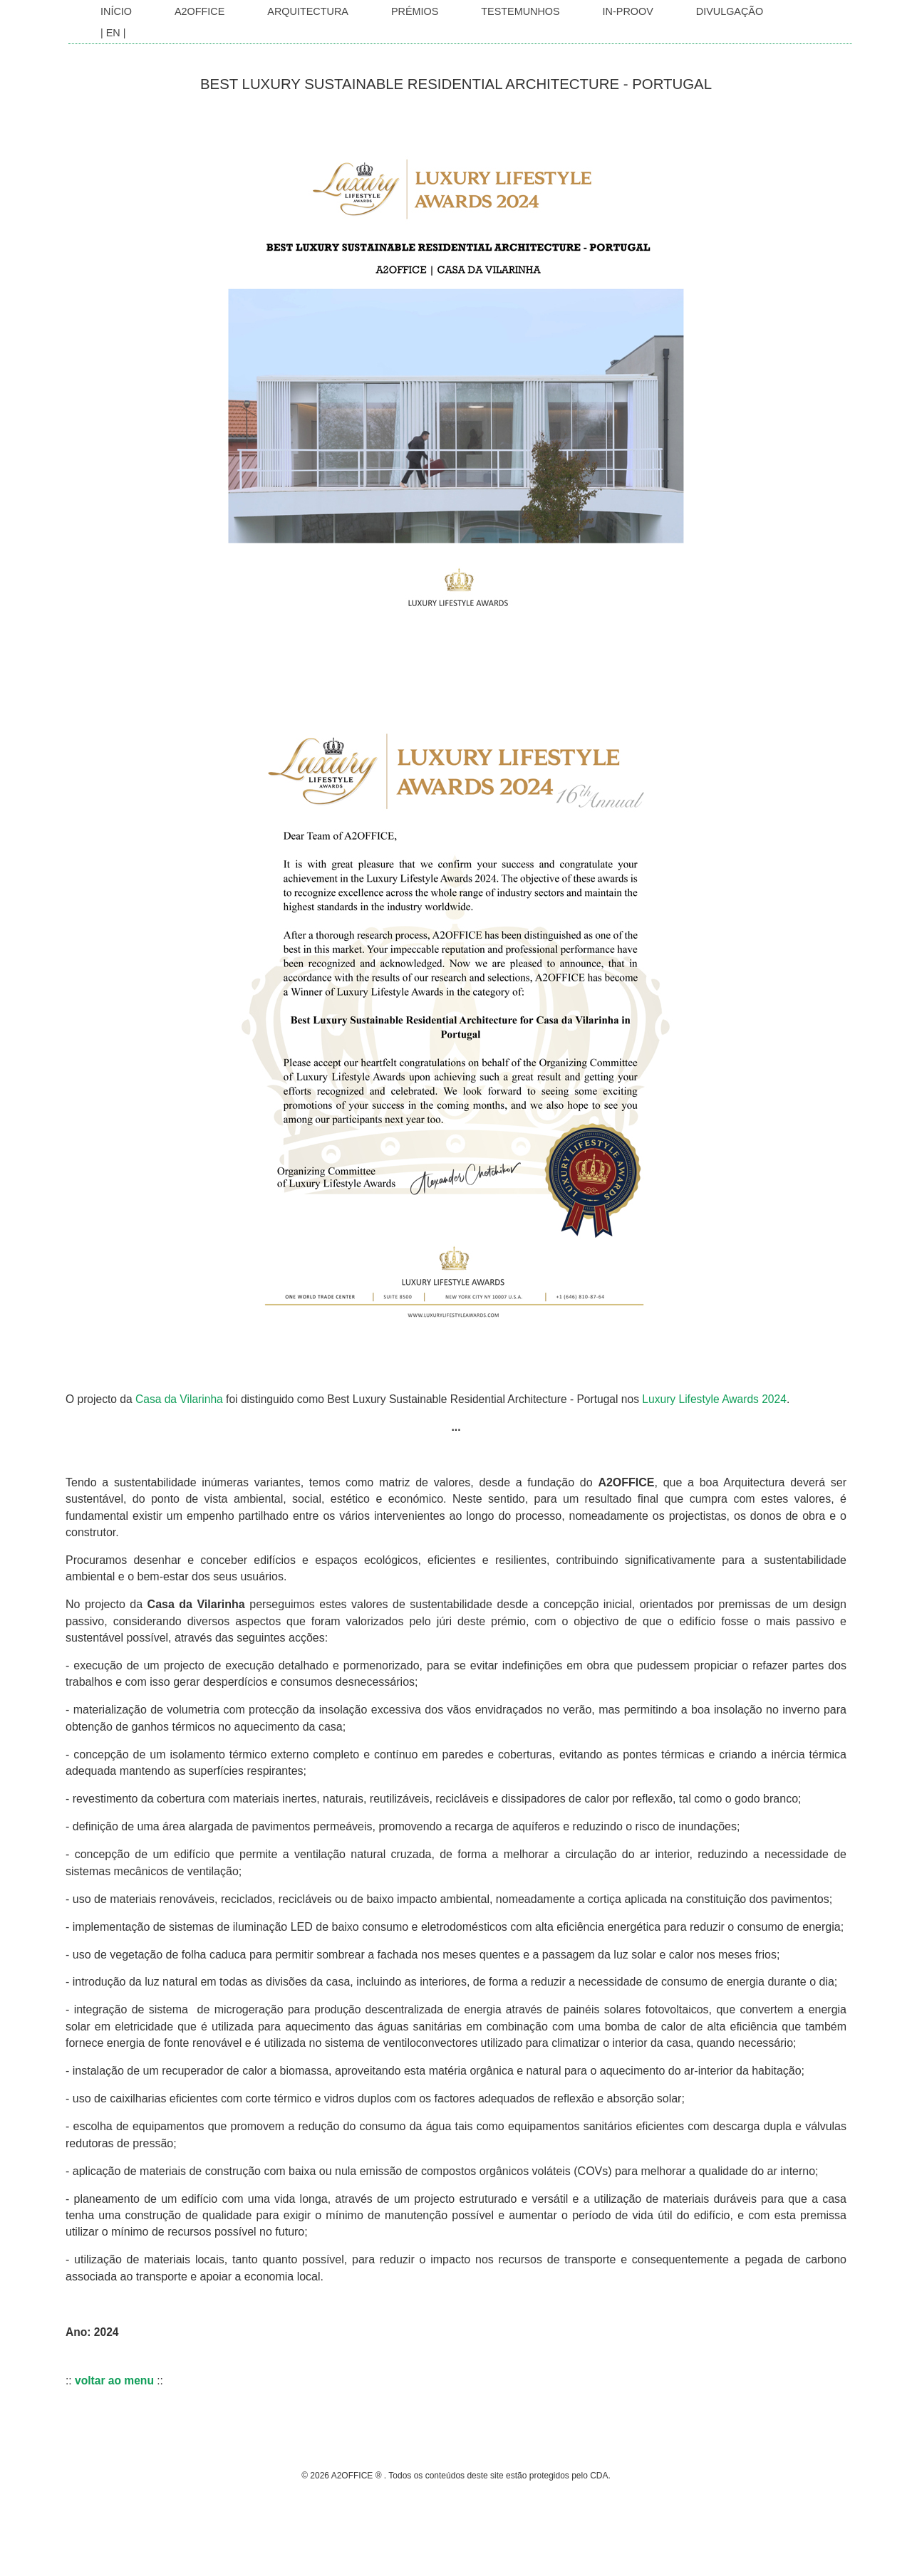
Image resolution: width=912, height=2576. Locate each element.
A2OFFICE (199, 11)
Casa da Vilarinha (179, 1399)
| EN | (112, 32)
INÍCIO (116, 11)
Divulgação (729, 11)
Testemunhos (520, 11)
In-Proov (628, 11)
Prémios (414, 11)
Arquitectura (307, 11)
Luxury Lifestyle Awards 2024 (714, 1399)
